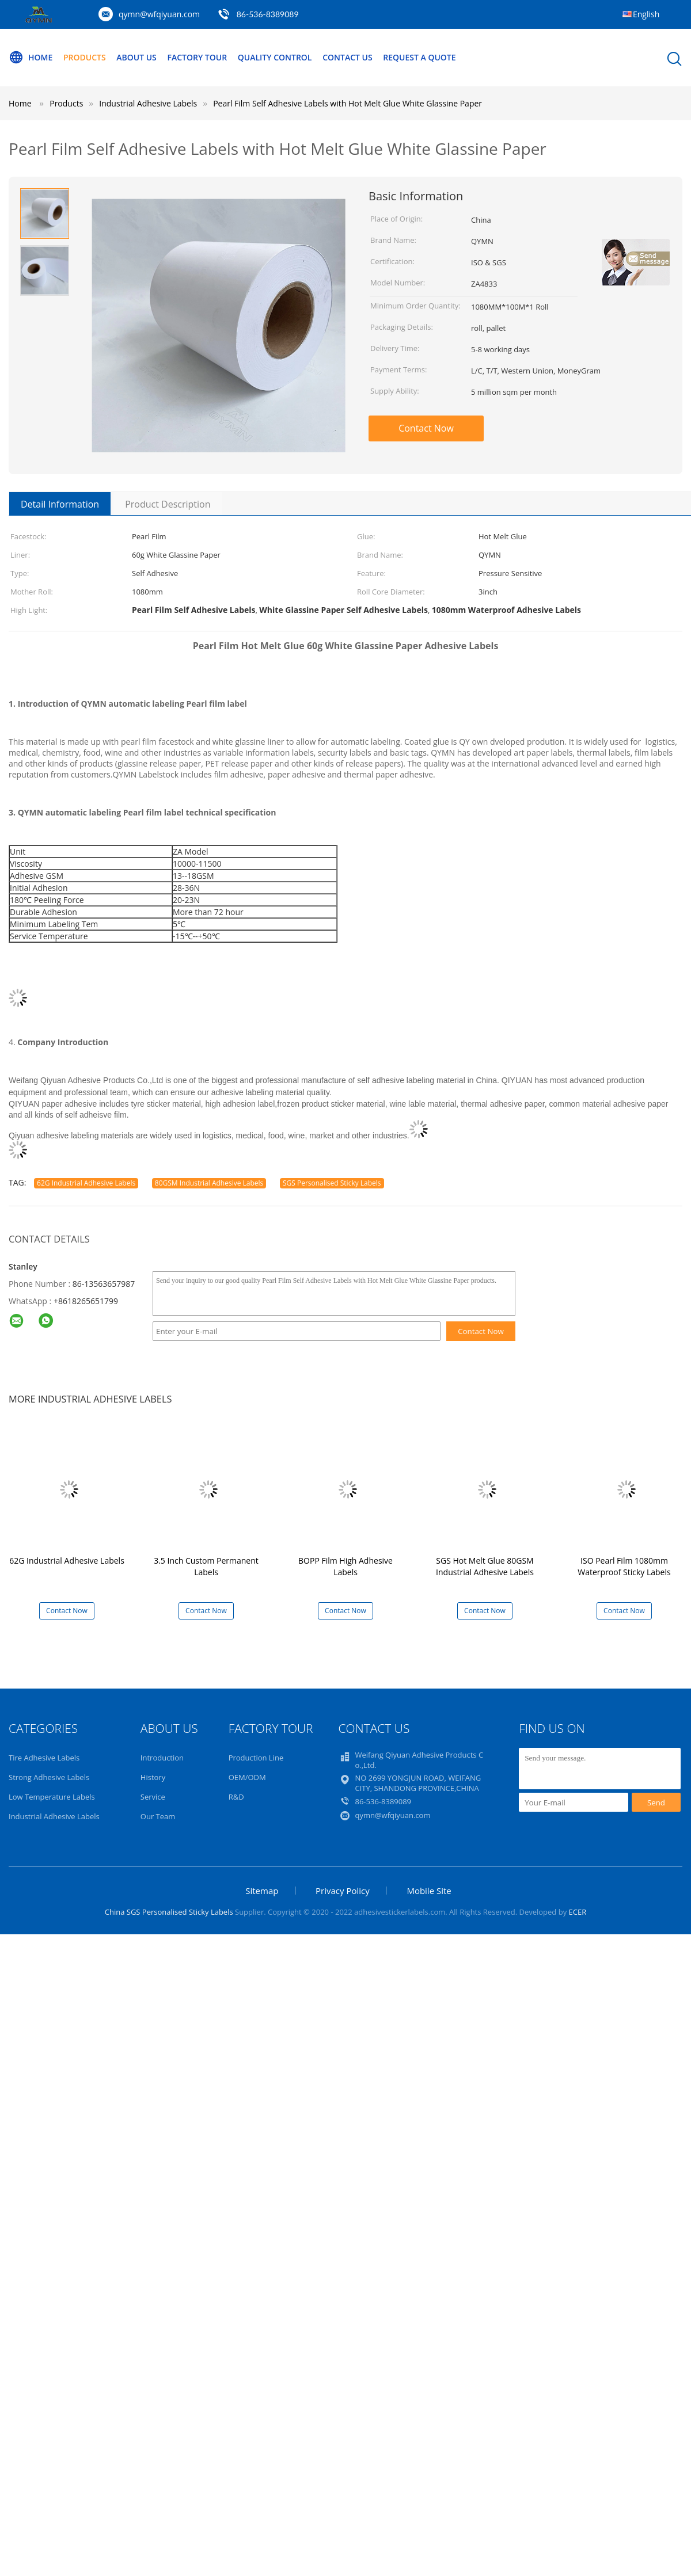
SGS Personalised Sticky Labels (332, 1183)
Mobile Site (429, 1891)
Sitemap (261, 1891)
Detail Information (60, 504)
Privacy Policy (343, 1891)
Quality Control (275, 57)
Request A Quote (419, 57)
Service (153, 1797)
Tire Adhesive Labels (44, 1757)
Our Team (158, 1816)
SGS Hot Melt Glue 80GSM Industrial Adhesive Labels (485, 1566)
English (646, 14)
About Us (136, 57)
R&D (236, 1797)
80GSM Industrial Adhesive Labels (209, 1183)
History (153, 1777)
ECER (578, 1912)
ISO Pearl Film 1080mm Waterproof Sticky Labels (624, 1566)
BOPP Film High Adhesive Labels (345, 1566)
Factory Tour (197, 57)
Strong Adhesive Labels (49, 1777)
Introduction (162, 1757)
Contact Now (426, 428)
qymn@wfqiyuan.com (159, 14)
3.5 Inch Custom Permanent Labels (206, 1566)
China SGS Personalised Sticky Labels (169, 1912)
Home (30, 57)
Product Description (167, 504)
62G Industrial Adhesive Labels (86, 1183)
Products (84, 57)
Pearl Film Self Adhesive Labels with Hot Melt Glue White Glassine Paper (347, 103)
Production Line (256, 1757)
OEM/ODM (247, 1777)
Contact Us (347, 57)
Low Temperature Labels (52, 1797)
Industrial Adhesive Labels (54, 1816)
